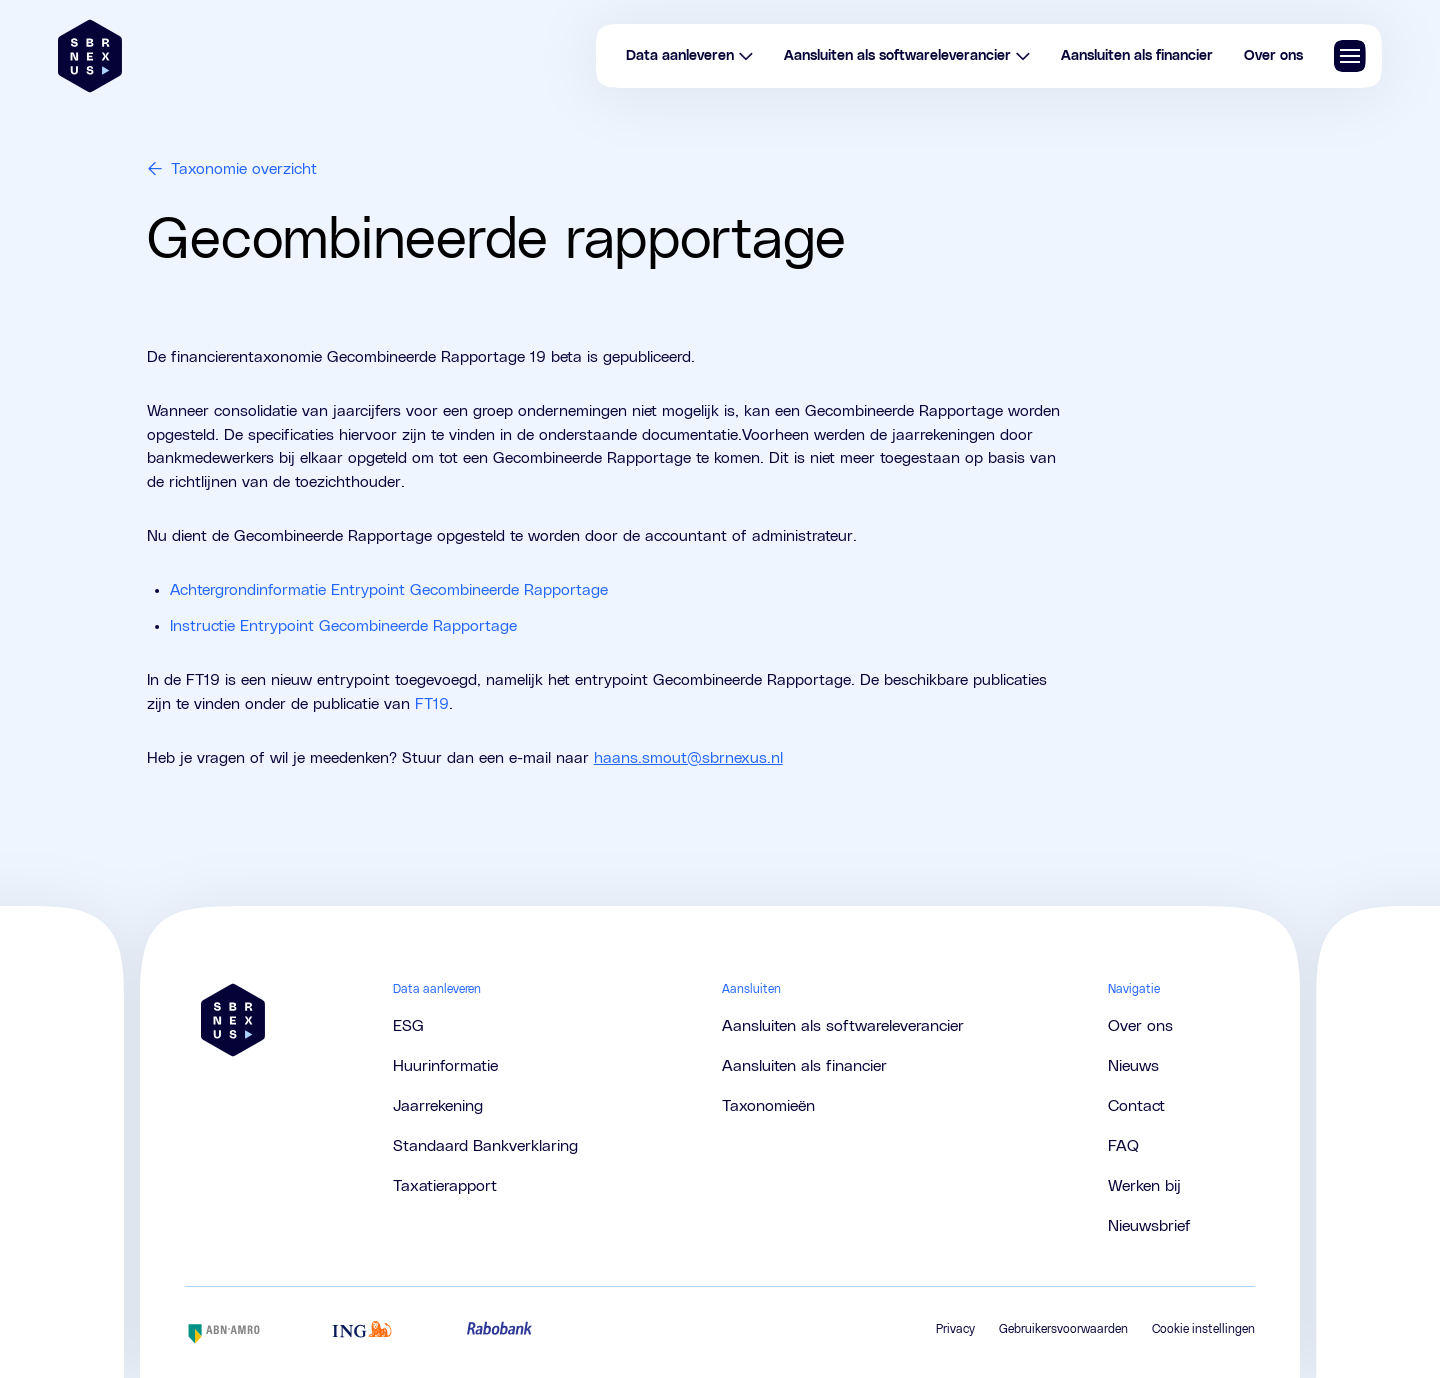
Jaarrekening (438, 1106)
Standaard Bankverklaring (485, 1146)
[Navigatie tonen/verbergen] (1350, 56)
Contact (1136, 1106)
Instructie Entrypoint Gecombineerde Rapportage (343, 626)
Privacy (955, 1329)
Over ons (1273, 56)
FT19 (432, 704)
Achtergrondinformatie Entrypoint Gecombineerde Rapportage (389, 590)
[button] (1350, 56)
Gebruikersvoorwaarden (1063, 1329)
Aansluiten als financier (1137, 56)
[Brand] (90, 56)
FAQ (1123, 1146)
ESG (408, 1026)
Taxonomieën (768, 1106)
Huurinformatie (445, 1066)
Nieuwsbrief (1149, 1226)
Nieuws (1133, 1066)
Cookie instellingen (1203, 1329)
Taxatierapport (445, 1186)
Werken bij (1144, 1186)
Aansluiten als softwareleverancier (907, 56)
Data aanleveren (690, 56)
